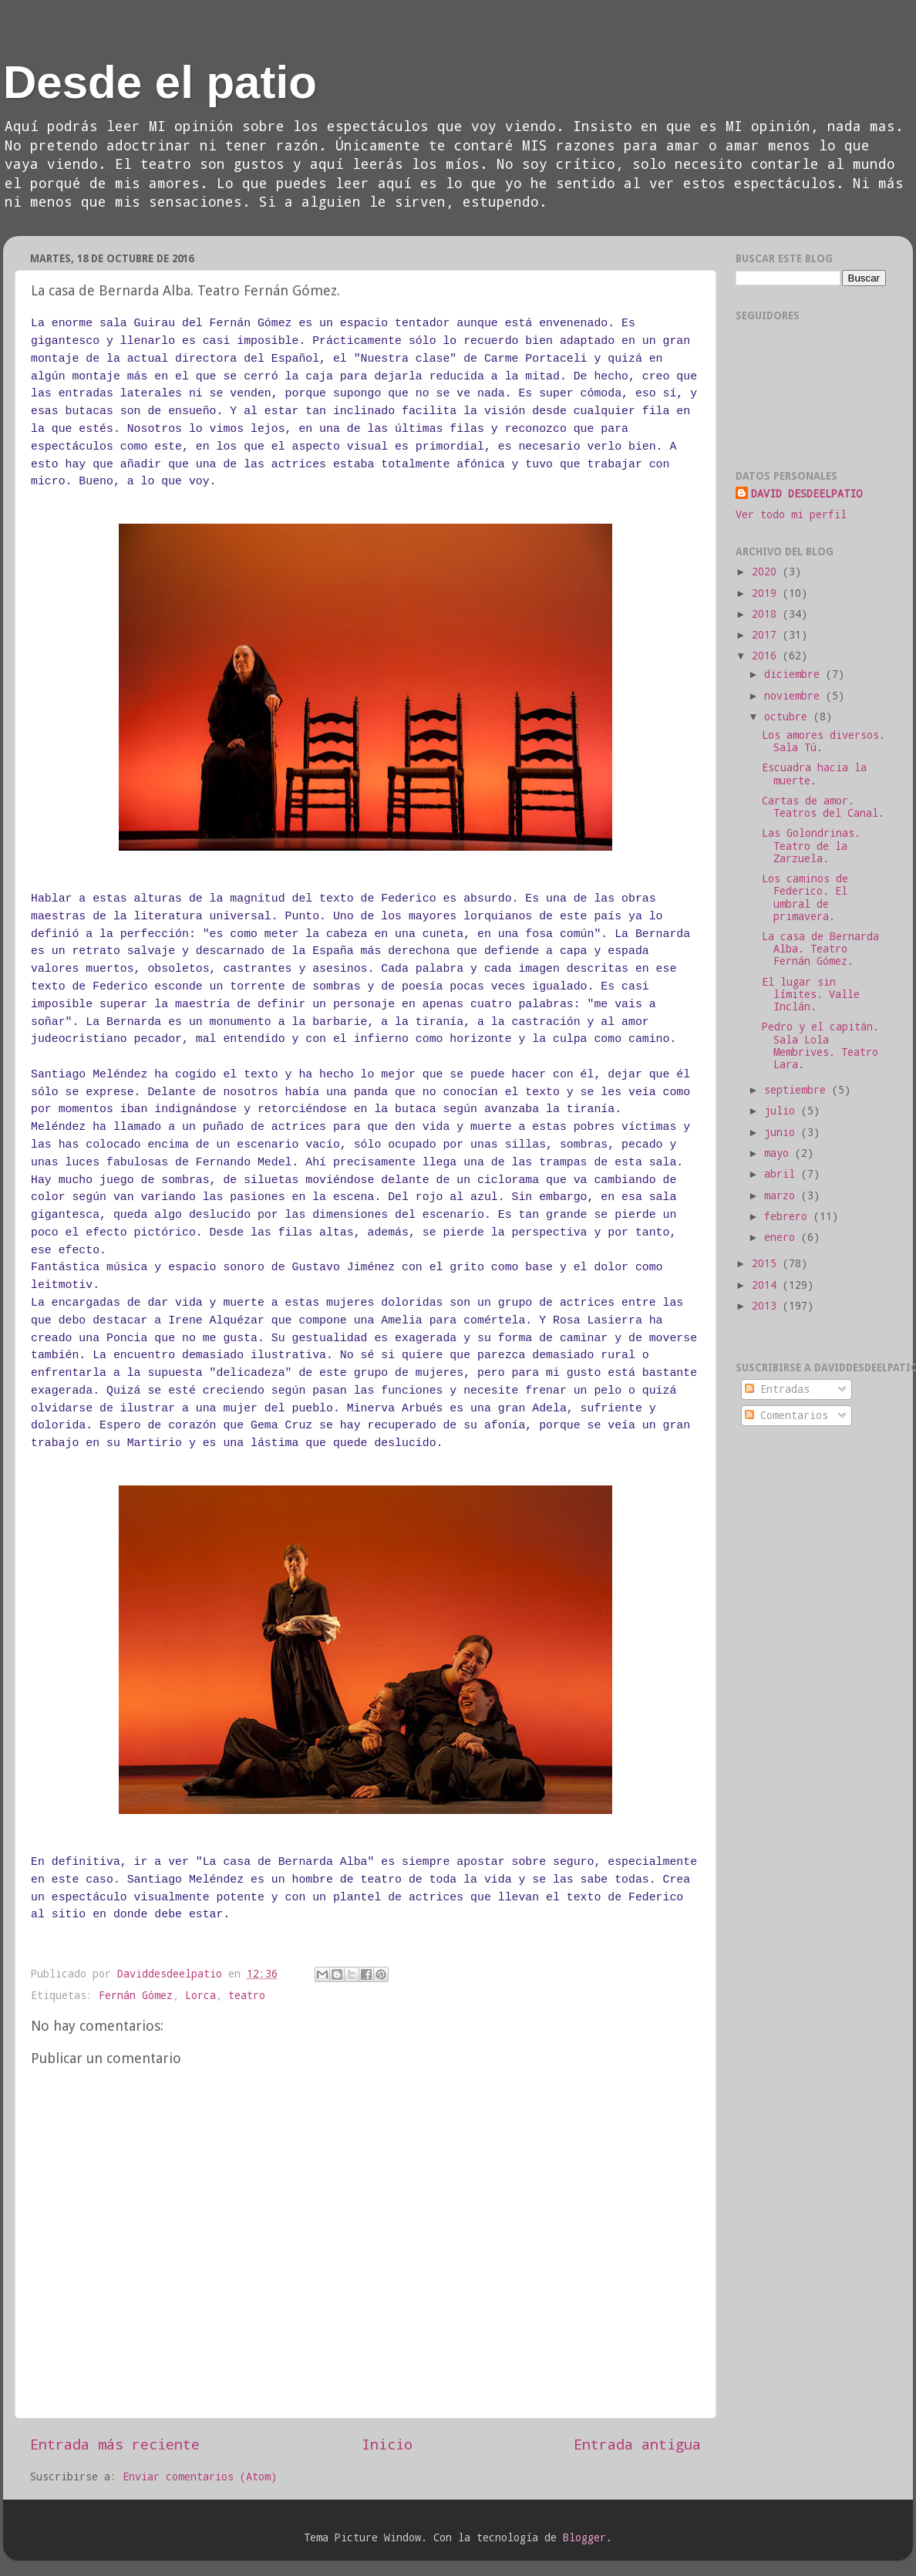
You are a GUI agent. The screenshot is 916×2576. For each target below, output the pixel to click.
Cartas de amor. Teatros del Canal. (823, 807)
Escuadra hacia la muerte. (814, 773)
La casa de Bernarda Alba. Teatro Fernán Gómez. (820, 948)
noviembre (795, 696)
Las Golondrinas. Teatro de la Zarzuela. (811, 845)
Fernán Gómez (136, 1995)
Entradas (777, 1389)
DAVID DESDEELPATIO (806, 494)
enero (782, 1237)
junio (782, 1132)
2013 (767, 1306)
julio (782, 1111)
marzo (782, 1195)
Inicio (387, 2443)
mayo (779, 1153)
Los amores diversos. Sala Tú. (823, 741)
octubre (788, 716)
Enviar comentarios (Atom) (200, 2476)
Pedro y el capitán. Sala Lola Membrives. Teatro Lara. (820, 1045)
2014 (767, 1285)
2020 (767, 571)
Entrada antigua (637, 2443)
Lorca (200, 1995)
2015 (767, 1263)
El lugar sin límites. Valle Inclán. (811, 994)
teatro (246, 1995)
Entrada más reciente (115, 2443)
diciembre (795, 674)
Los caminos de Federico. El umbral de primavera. (805, 897)
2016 (767, 656)
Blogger (584, 2537)
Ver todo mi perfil (791, 514)
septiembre (798, 1090)
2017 (767, 635)
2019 (767, 593)
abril (782, 1174)
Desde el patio (160, 82)
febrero (788, 1216)
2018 (767, 614)
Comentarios (786, 1415)
